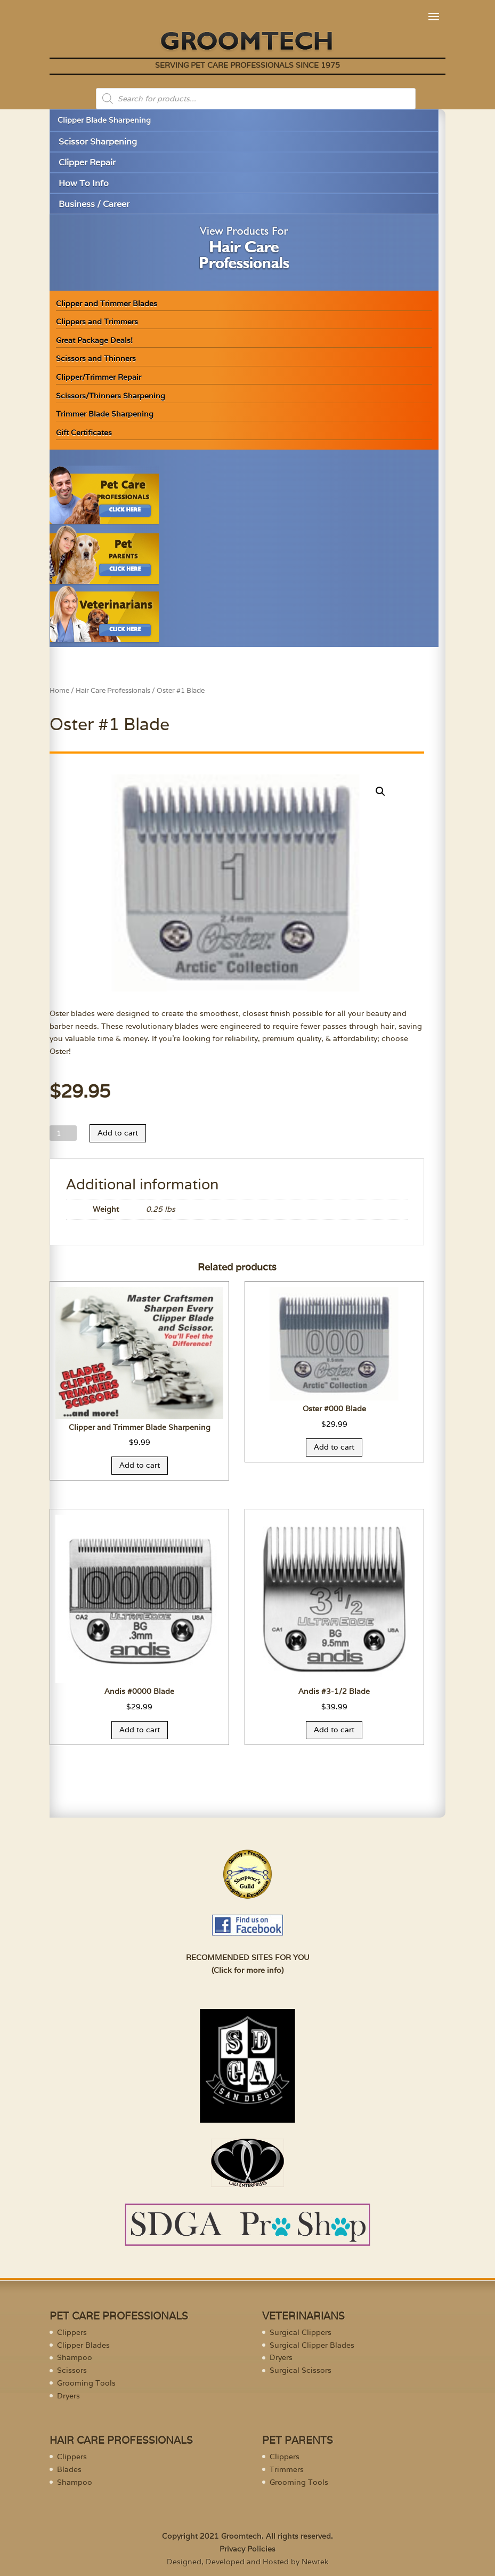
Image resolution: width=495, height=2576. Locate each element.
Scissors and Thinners (96, 358)
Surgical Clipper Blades (312, 2345)
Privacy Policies (247, 2549)
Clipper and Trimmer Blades (106, 303)
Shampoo (74, 2357)
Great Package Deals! (94, 340)
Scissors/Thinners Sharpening (110, 396)
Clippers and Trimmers (97, 321)
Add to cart (118, 1133)
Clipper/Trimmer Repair (98, 377)
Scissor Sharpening (98, 141)
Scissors (72, 2370)
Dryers (68, 2396)
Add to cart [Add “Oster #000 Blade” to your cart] (334, 1447)
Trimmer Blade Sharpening (104, 414)
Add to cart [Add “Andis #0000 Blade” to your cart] (139, 1729)
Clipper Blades (83, 2345)
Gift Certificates (84, 432)
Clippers (72, 2332)
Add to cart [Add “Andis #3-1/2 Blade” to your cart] (334, 1729)
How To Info (84, 183)
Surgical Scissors (300, 2370)
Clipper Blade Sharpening (104, 120)
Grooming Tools (86, 2383)
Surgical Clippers (300, 2332)
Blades (69, 2469)
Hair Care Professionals (113, 690)
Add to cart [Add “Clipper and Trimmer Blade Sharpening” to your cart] (139, 1465)
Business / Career (94, 204)
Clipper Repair (87, 162)
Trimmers (287, 2469)
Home (59, 690)
